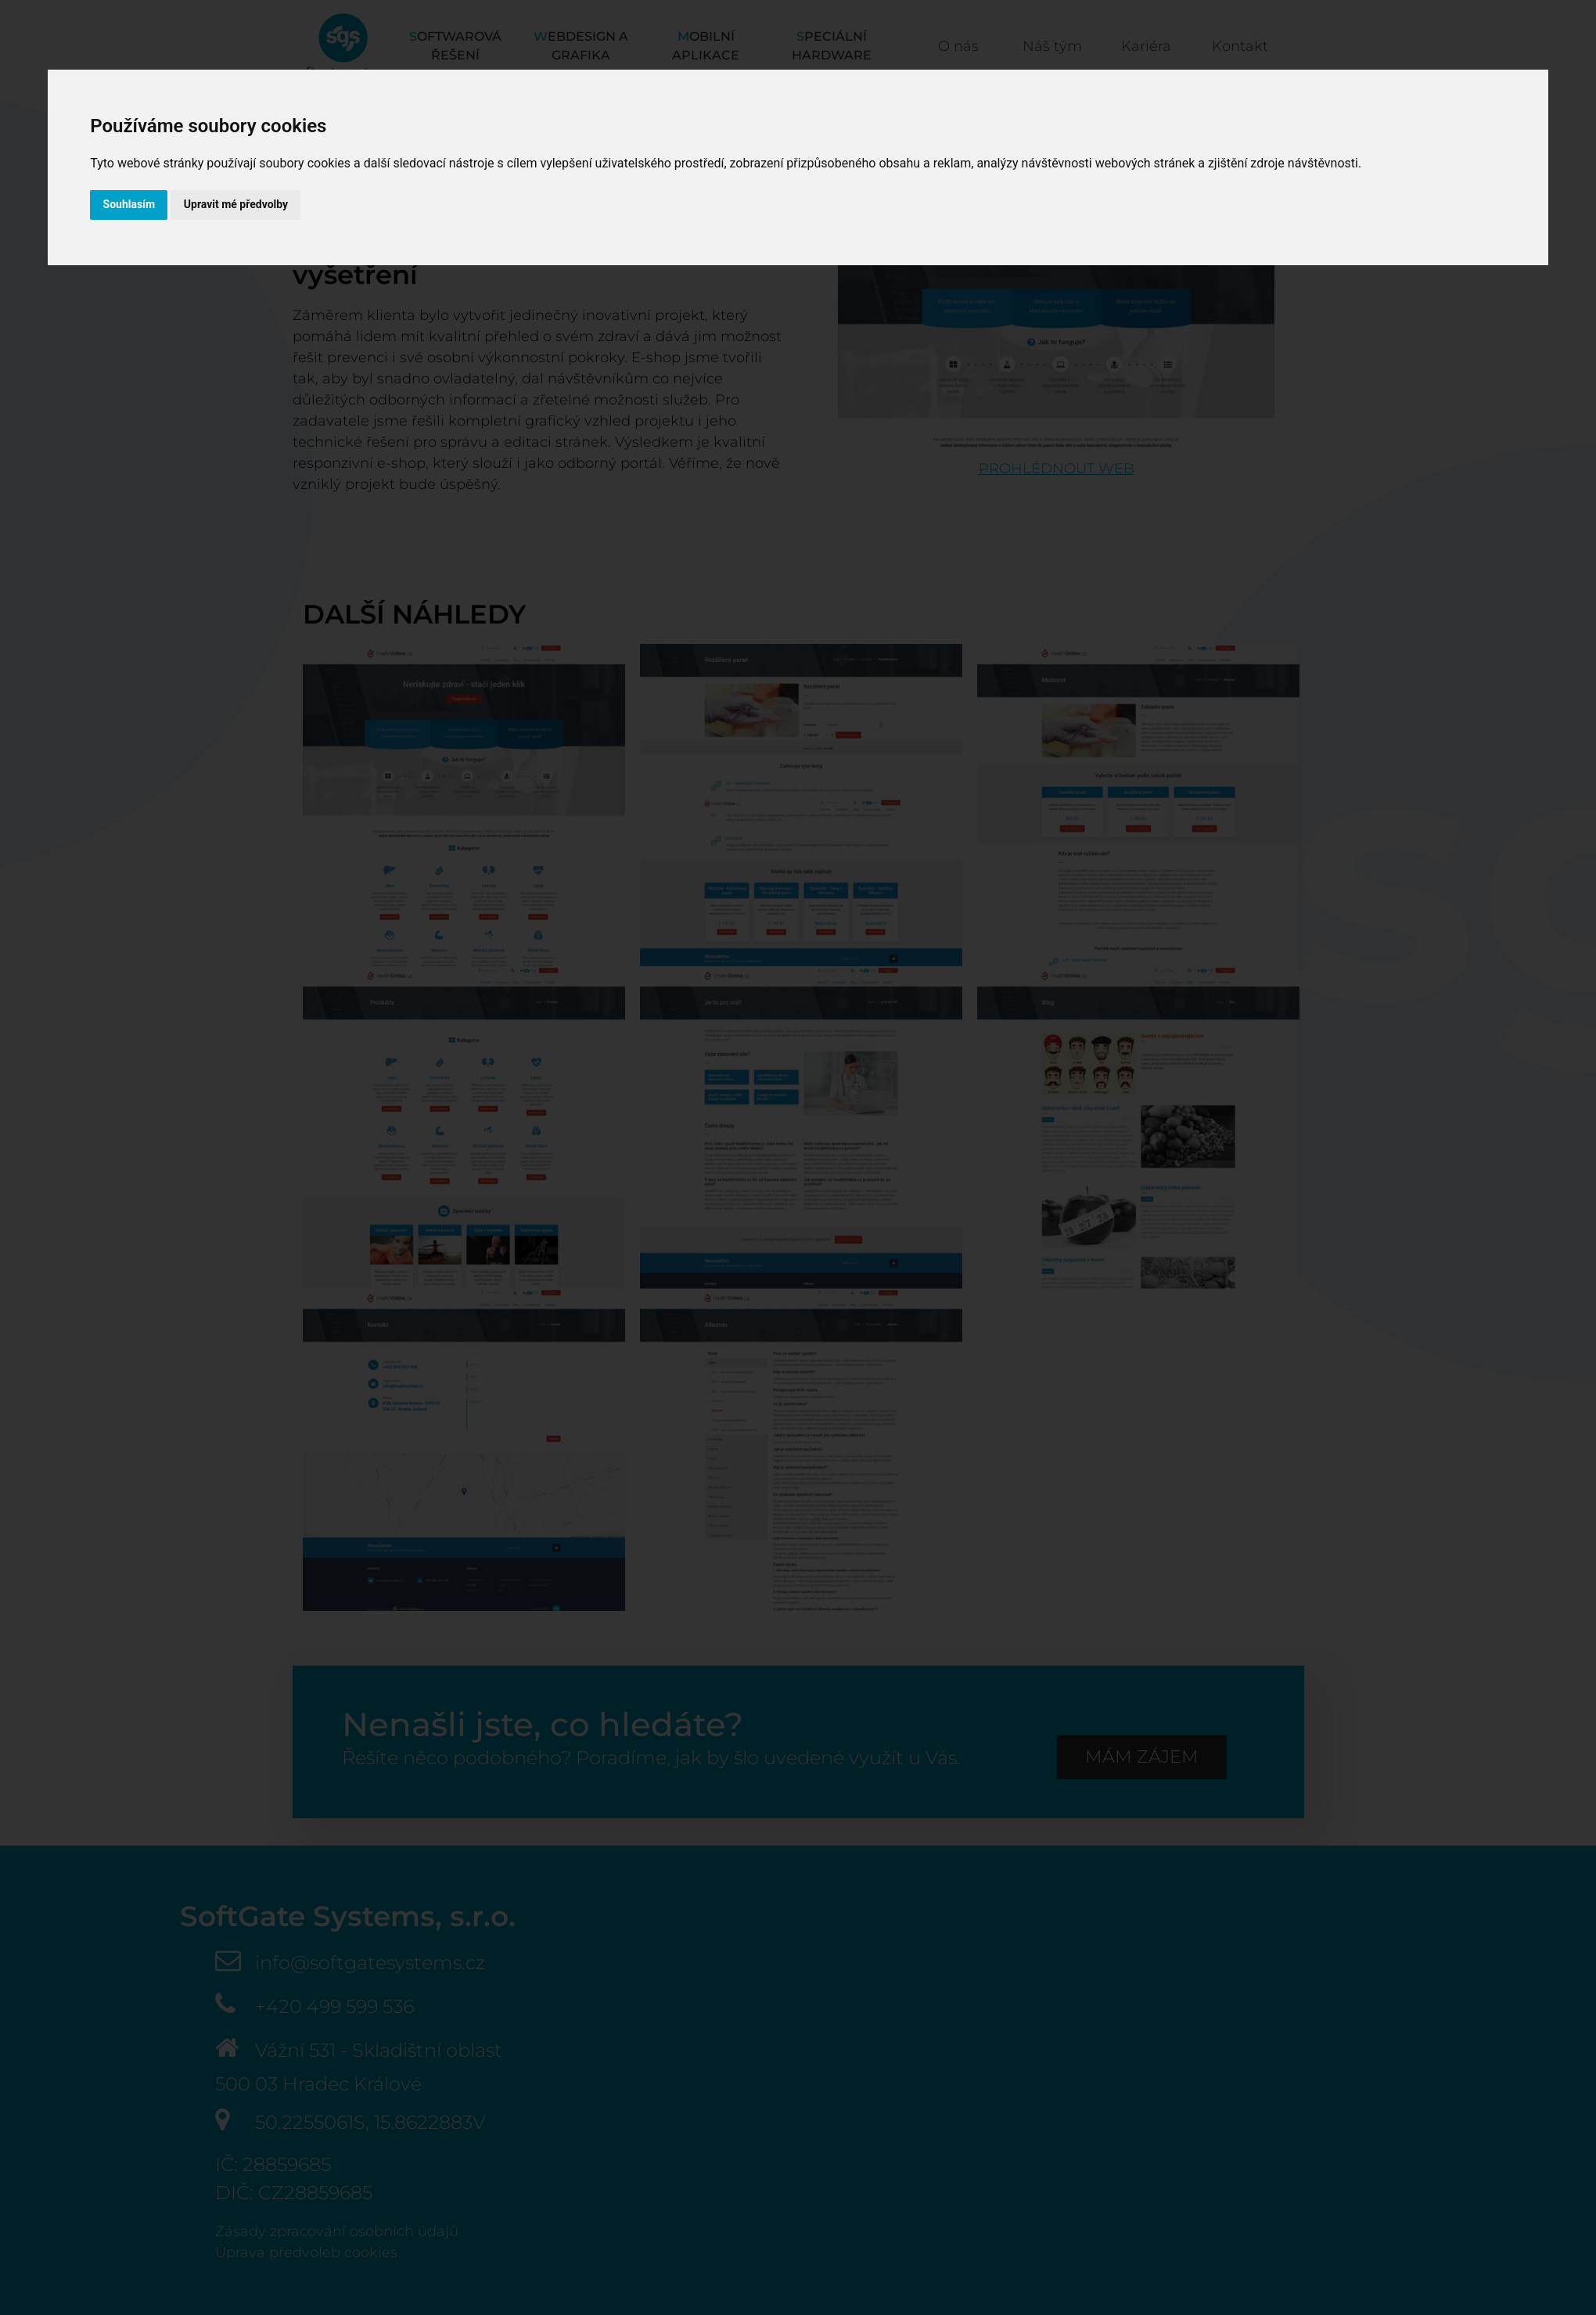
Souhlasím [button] (130, 205)
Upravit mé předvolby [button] (240, 205)
